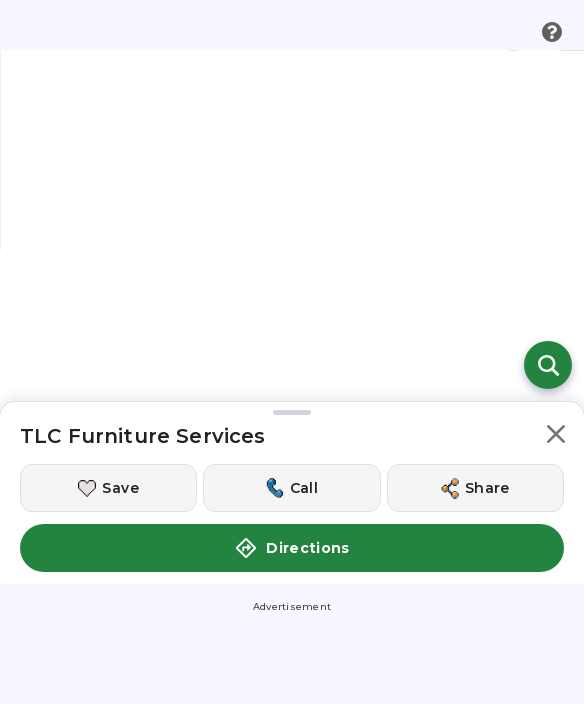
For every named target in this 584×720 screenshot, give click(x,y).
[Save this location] (108, 361)
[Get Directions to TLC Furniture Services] (292, 609)
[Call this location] (291, 361)
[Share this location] (475, 361)
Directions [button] (292, 421)
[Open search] (548, 238)
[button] (556, 310)
